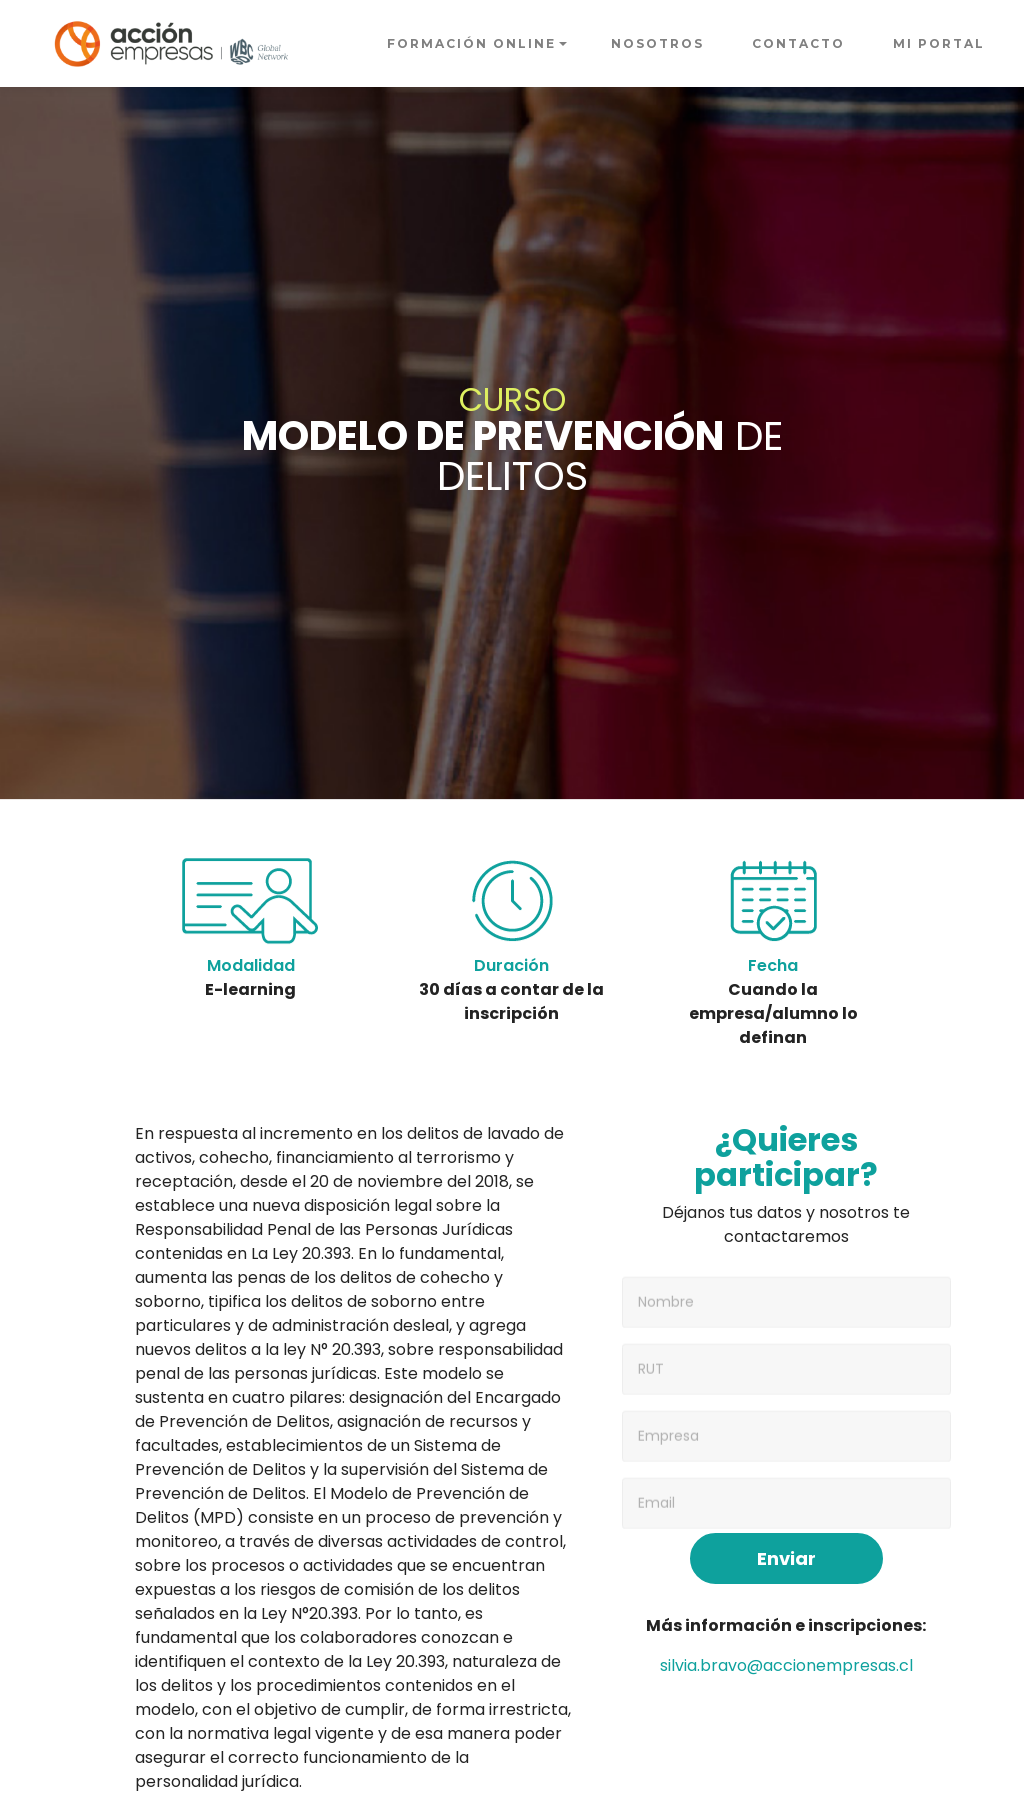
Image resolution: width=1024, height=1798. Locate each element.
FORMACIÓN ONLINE (471, 43)
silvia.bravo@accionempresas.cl (786, 1665)
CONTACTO (798, 43)
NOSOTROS (657, 43)
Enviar (786, 1558)
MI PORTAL (939, 43)
